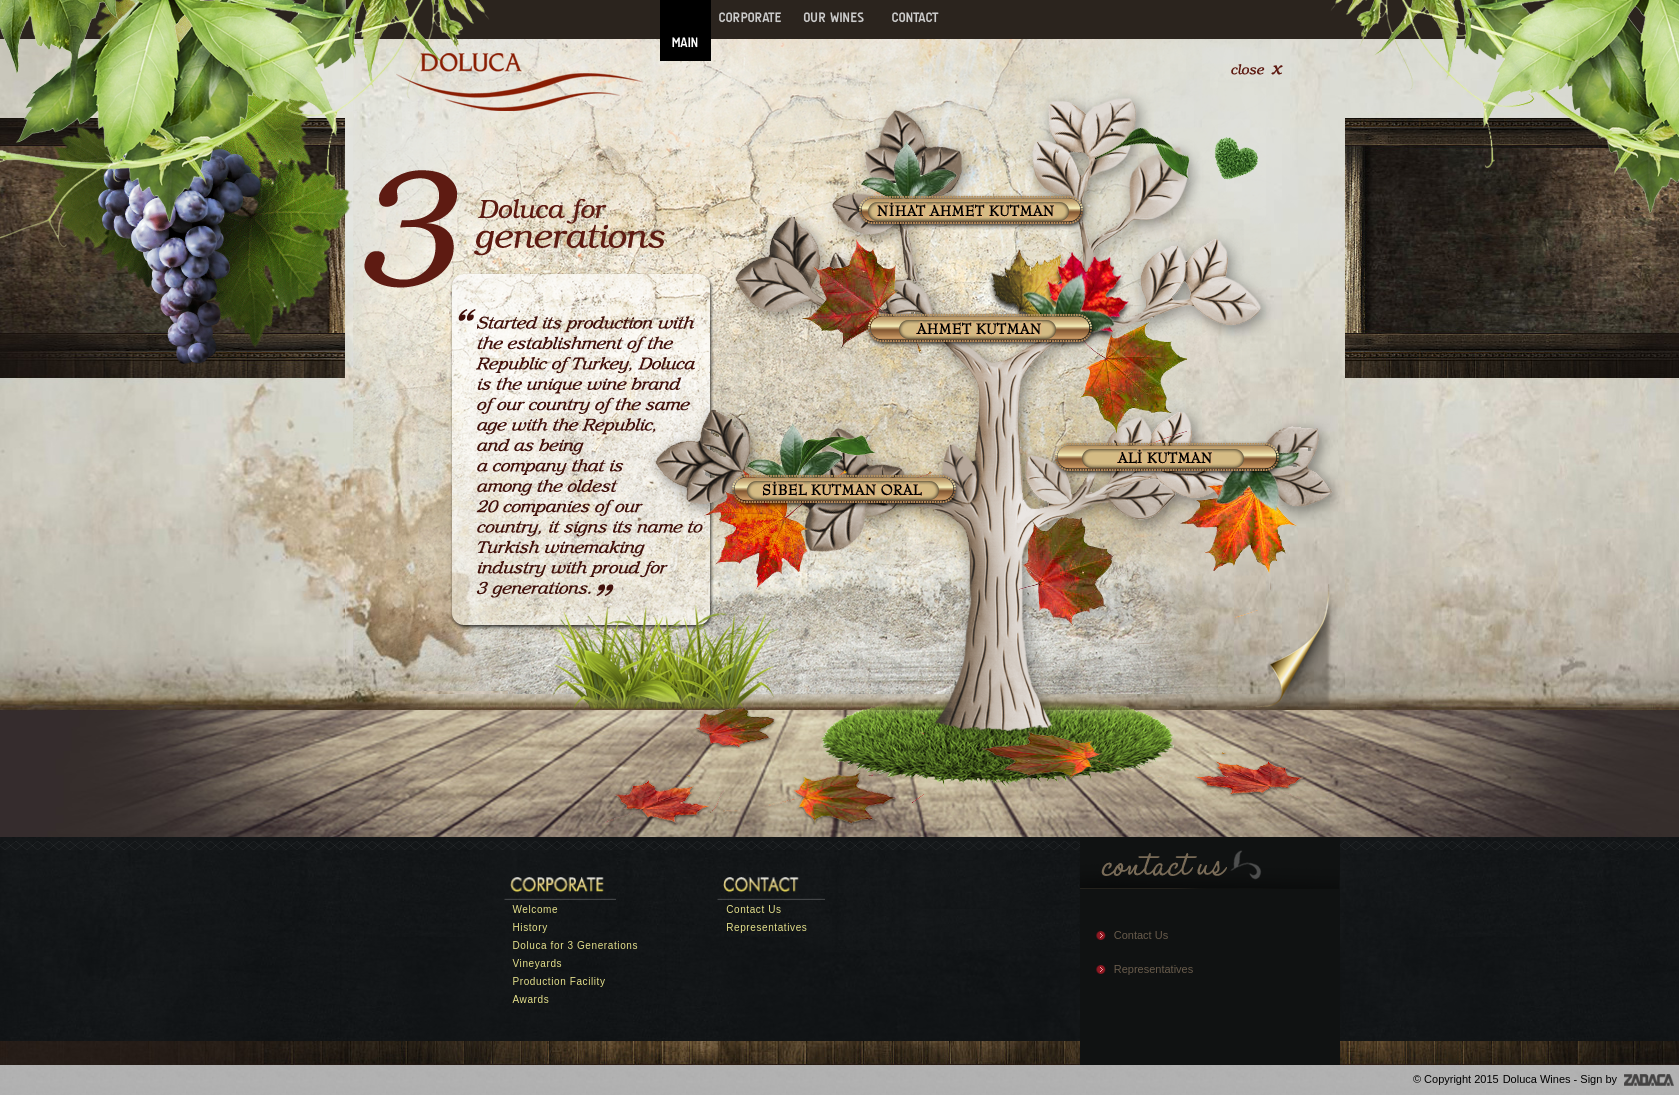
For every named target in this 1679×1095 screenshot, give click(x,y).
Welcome (536, 909)
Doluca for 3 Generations (576, 945)
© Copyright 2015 (1456, 1079)
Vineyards (538, 963)
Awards (531, 999)
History (530, 927)
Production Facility (559, 981)
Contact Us (753, 909)
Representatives (766, 927)
